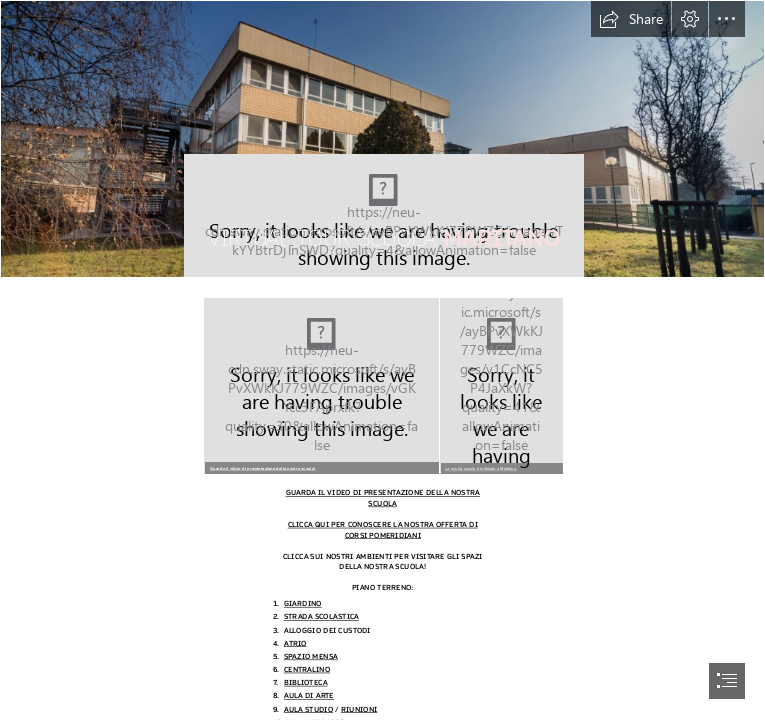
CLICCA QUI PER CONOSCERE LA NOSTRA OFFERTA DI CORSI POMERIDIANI (382, 530)
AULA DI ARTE (309, 696)
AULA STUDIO (308, 709)
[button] (631, 19)
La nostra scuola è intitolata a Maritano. (481, 468)
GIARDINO (303, 604)
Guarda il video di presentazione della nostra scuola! (262, 468)
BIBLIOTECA (306, 683)
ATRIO (295, 643)
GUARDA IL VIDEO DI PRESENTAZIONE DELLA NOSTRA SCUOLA (382, 498)
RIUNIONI (359, 709)
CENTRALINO (307, 669)
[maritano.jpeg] (500, 385)
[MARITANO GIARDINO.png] (320, 385)
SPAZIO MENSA (311, 656)
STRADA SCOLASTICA (321, 617)
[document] (382, 360)
